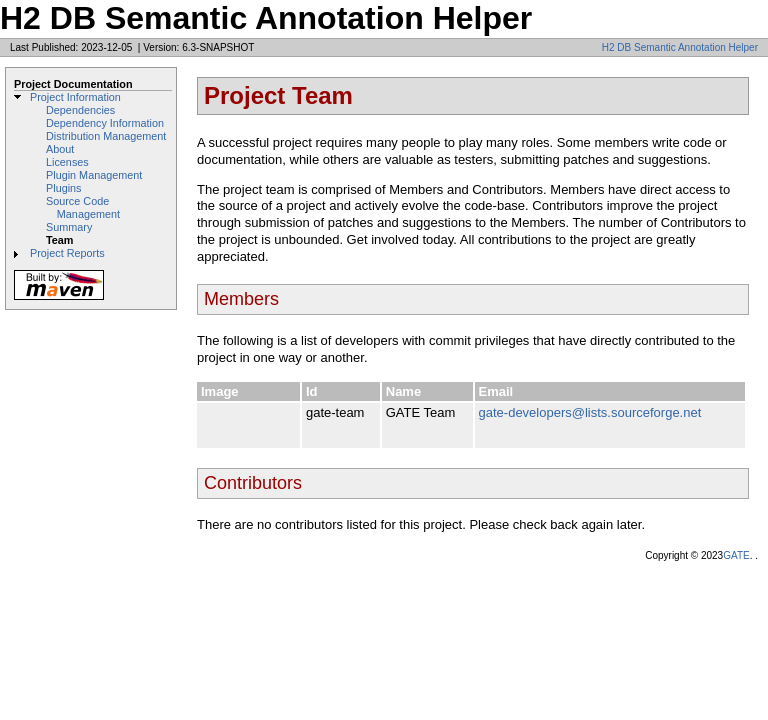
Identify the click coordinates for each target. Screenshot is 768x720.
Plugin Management (94, 175)
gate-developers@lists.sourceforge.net (590, 412)
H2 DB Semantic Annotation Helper (680, 47)
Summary (69, 227)
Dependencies (80, 110)
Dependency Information (105, 123)
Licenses (67, 162)
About (60, 149)
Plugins (64, 188)
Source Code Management (83, 207)
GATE (736, 555)
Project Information (75, 97)
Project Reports (67, 253)
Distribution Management (106, 136)
